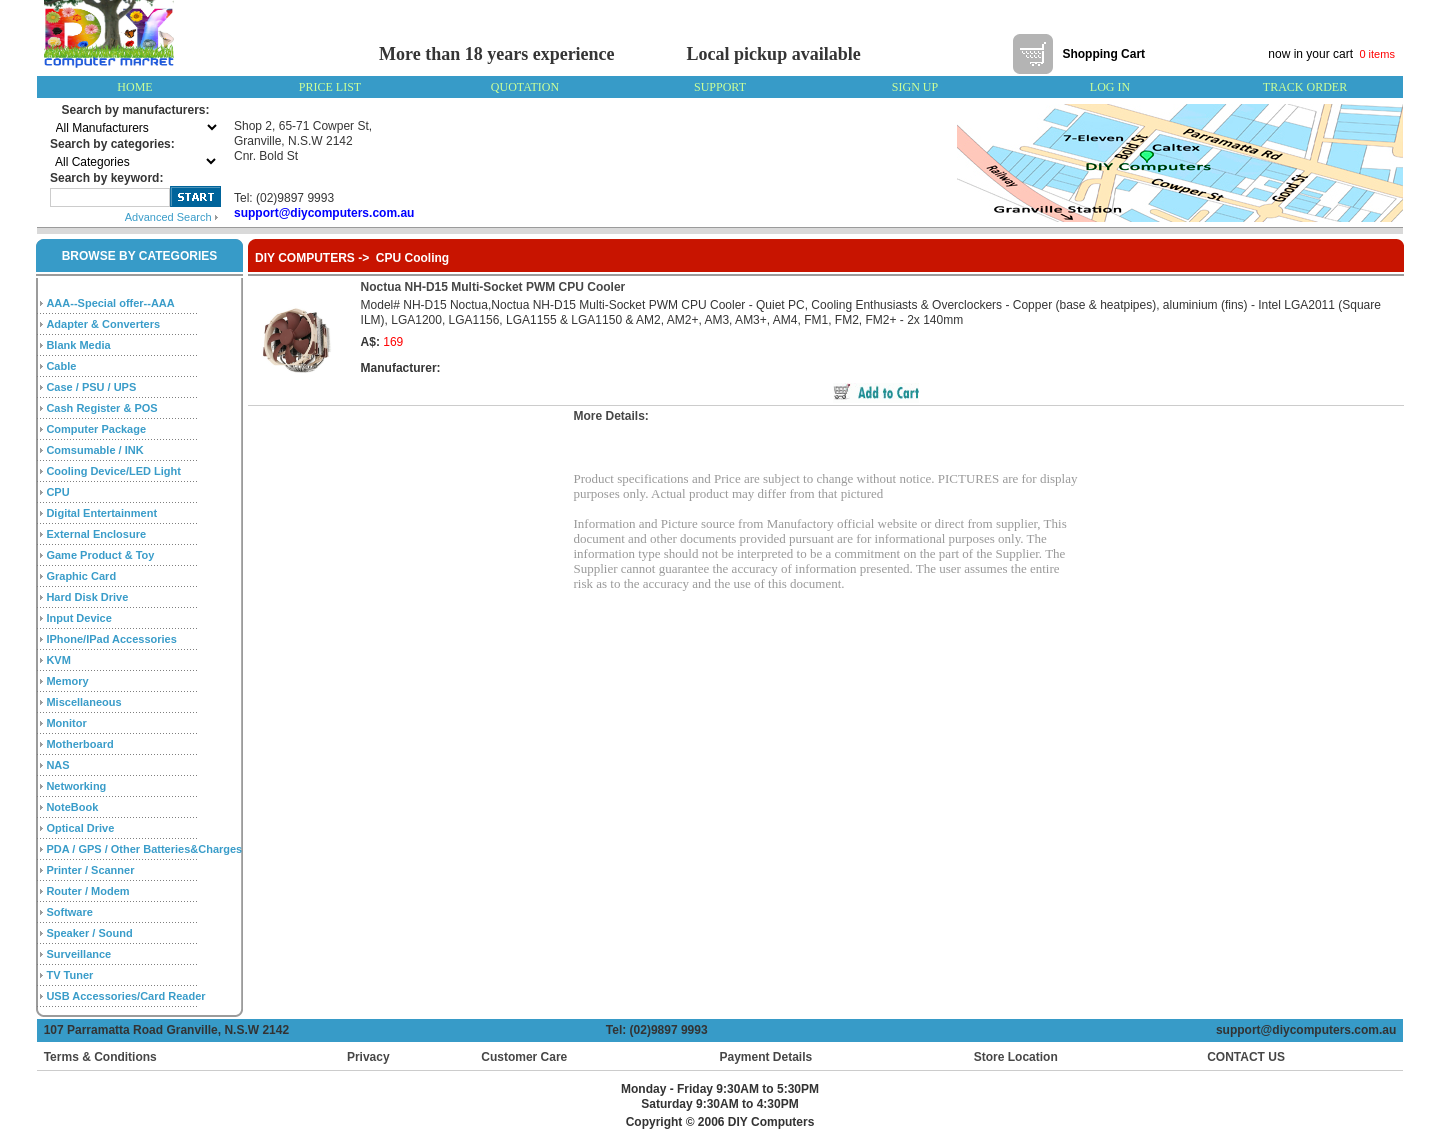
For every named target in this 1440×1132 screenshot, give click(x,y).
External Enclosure (96, 534)
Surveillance (78, 954)
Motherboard (79, 744)
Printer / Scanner (90, 870)
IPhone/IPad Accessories (111, 639)
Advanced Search (171, 217)
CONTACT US (1242, 1057)
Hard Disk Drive (87, 597)
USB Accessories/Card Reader (125, 996)
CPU (57, 492)
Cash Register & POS (101, 408)
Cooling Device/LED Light (113, 471)
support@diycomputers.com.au (1309, 1030)
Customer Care (524, 1057)
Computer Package (96, 429)
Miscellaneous (83, 702)
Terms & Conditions (100, 1057)
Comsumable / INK (94, 450)
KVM (58, 660)
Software (69, 912)
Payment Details (765, 1057)
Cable (61, 366)
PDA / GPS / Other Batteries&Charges (144, 849)
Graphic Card (81, 576)
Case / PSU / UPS (91, 387)
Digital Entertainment (101, 513)
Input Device (78, 618)
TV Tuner (69, 975)
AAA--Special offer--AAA (110, 303)
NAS (57, 765)
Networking (76, 786)
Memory (67, 681)
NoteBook (72, 807)
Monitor (66, 723)
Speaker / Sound (89, 933)
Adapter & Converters (103, 324)
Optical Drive (80, 828)
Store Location (1016, 1057)
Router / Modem (87, 891)
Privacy (368, 1057)
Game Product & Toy (100, 555)
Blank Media (78, 345)
